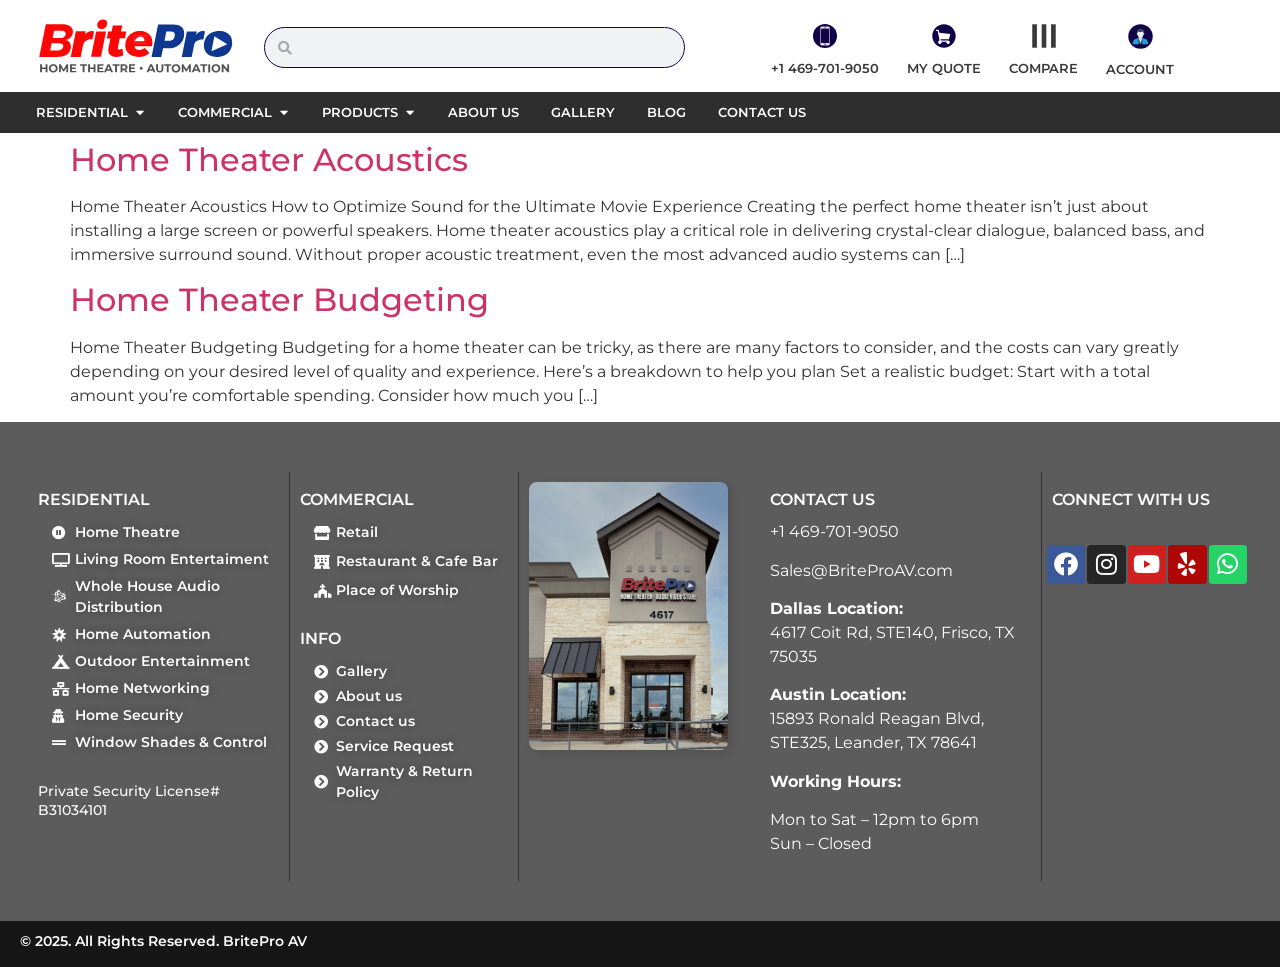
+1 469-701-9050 (834, 531)
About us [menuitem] (483, 112)
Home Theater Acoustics (269, 159)
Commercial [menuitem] (225, 112)
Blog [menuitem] (666, 112)
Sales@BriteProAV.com (861, 570)
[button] (139, 113)
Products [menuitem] (360, 112)
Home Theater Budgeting (279, 299)
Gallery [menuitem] (583, 112)
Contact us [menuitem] (762, 112)
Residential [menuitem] (82, 112)
